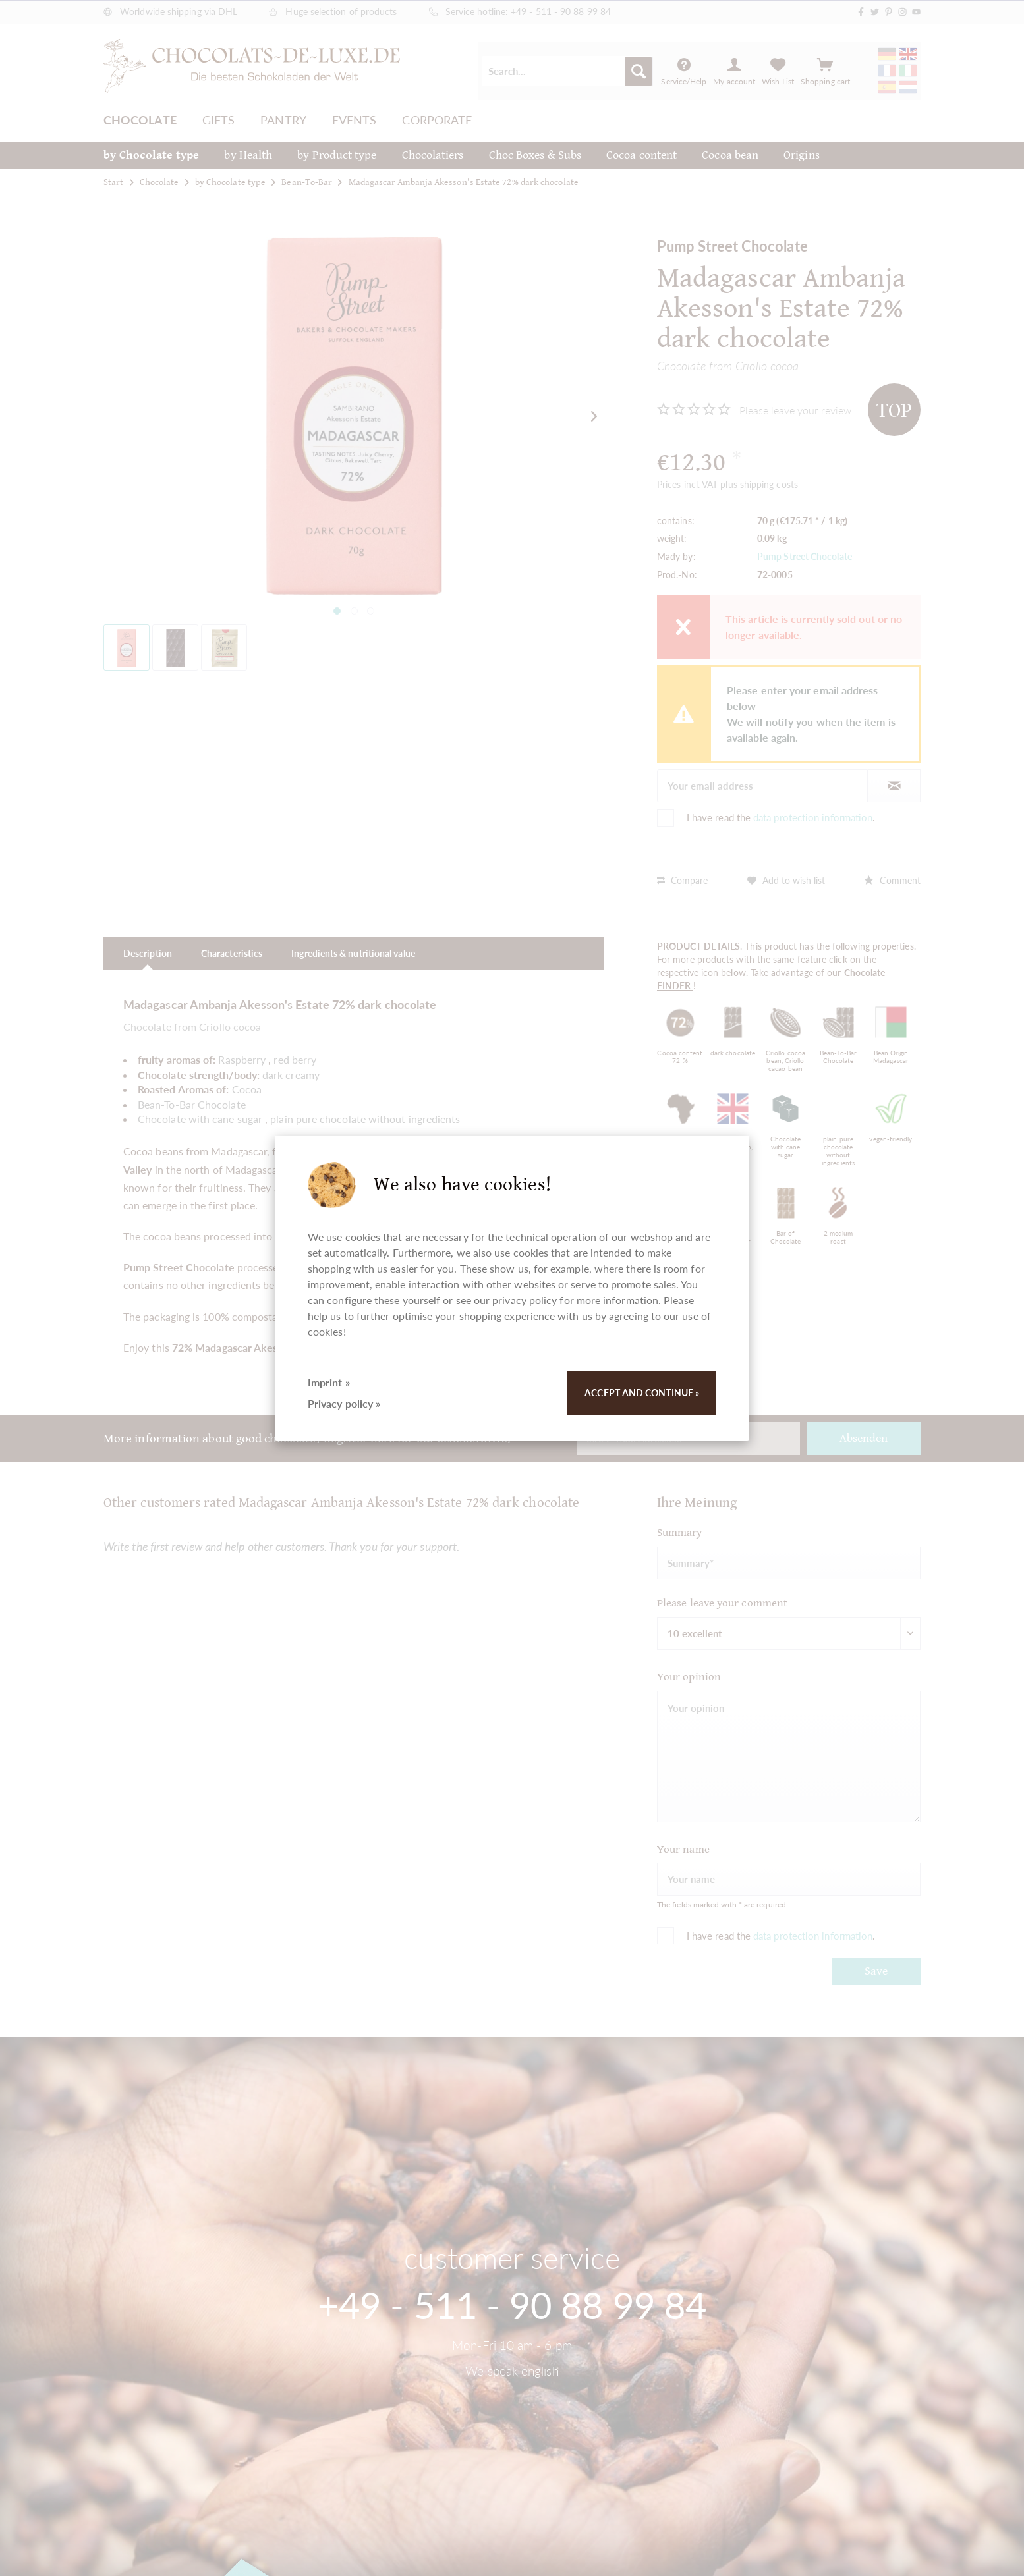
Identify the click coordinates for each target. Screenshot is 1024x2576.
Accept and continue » (641, 1392)
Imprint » (329, 1382)
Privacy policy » (344, 1403)
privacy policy (524, 1300)
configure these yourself (383, 1300)
